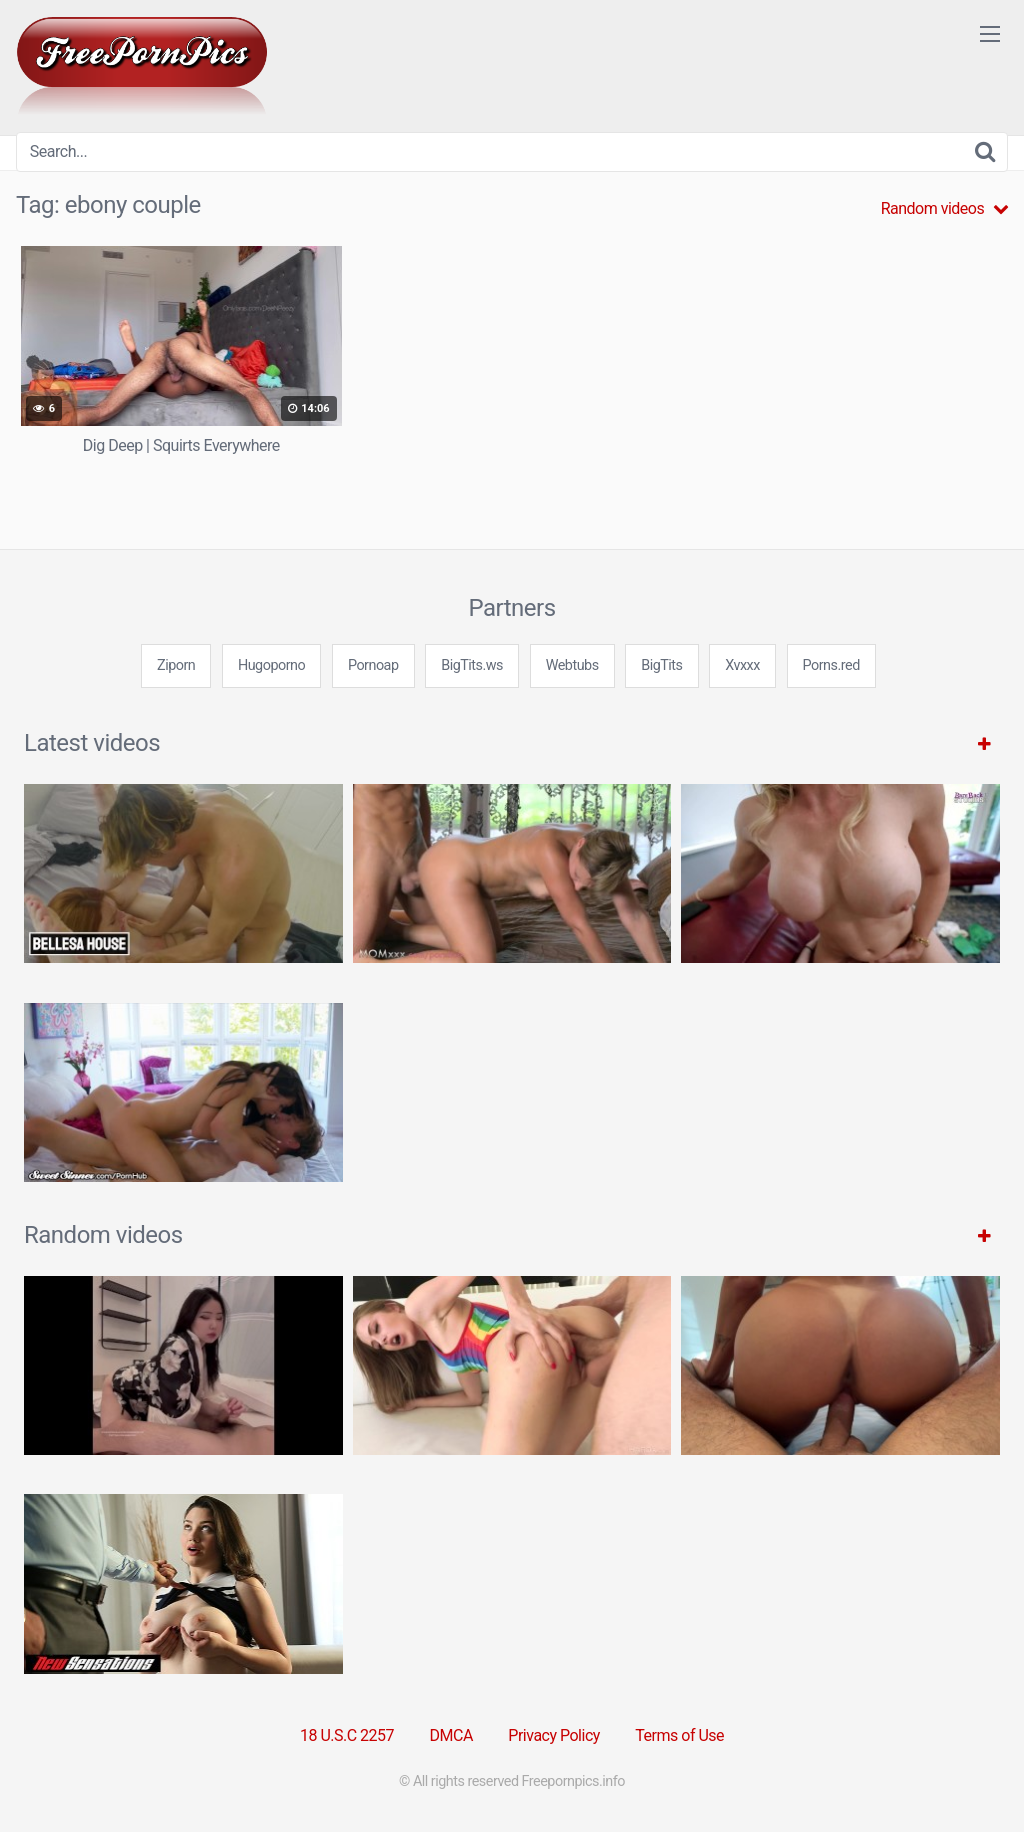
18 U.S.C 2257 (347, 1735)
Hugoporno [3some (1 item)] (271, 665)
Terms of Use (679, 1735)
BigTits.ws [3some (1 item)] (472, 665)
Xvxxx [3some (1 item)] (742, 665)
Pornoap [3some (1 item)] (373, 665)
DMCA (451, 1735)
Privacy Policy (554, 1735)
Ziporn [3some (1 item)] (176, 665)
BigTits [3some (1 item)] (661, 665)
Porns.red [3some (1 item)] (831, 665)
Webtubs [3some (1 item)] (572, 665)
